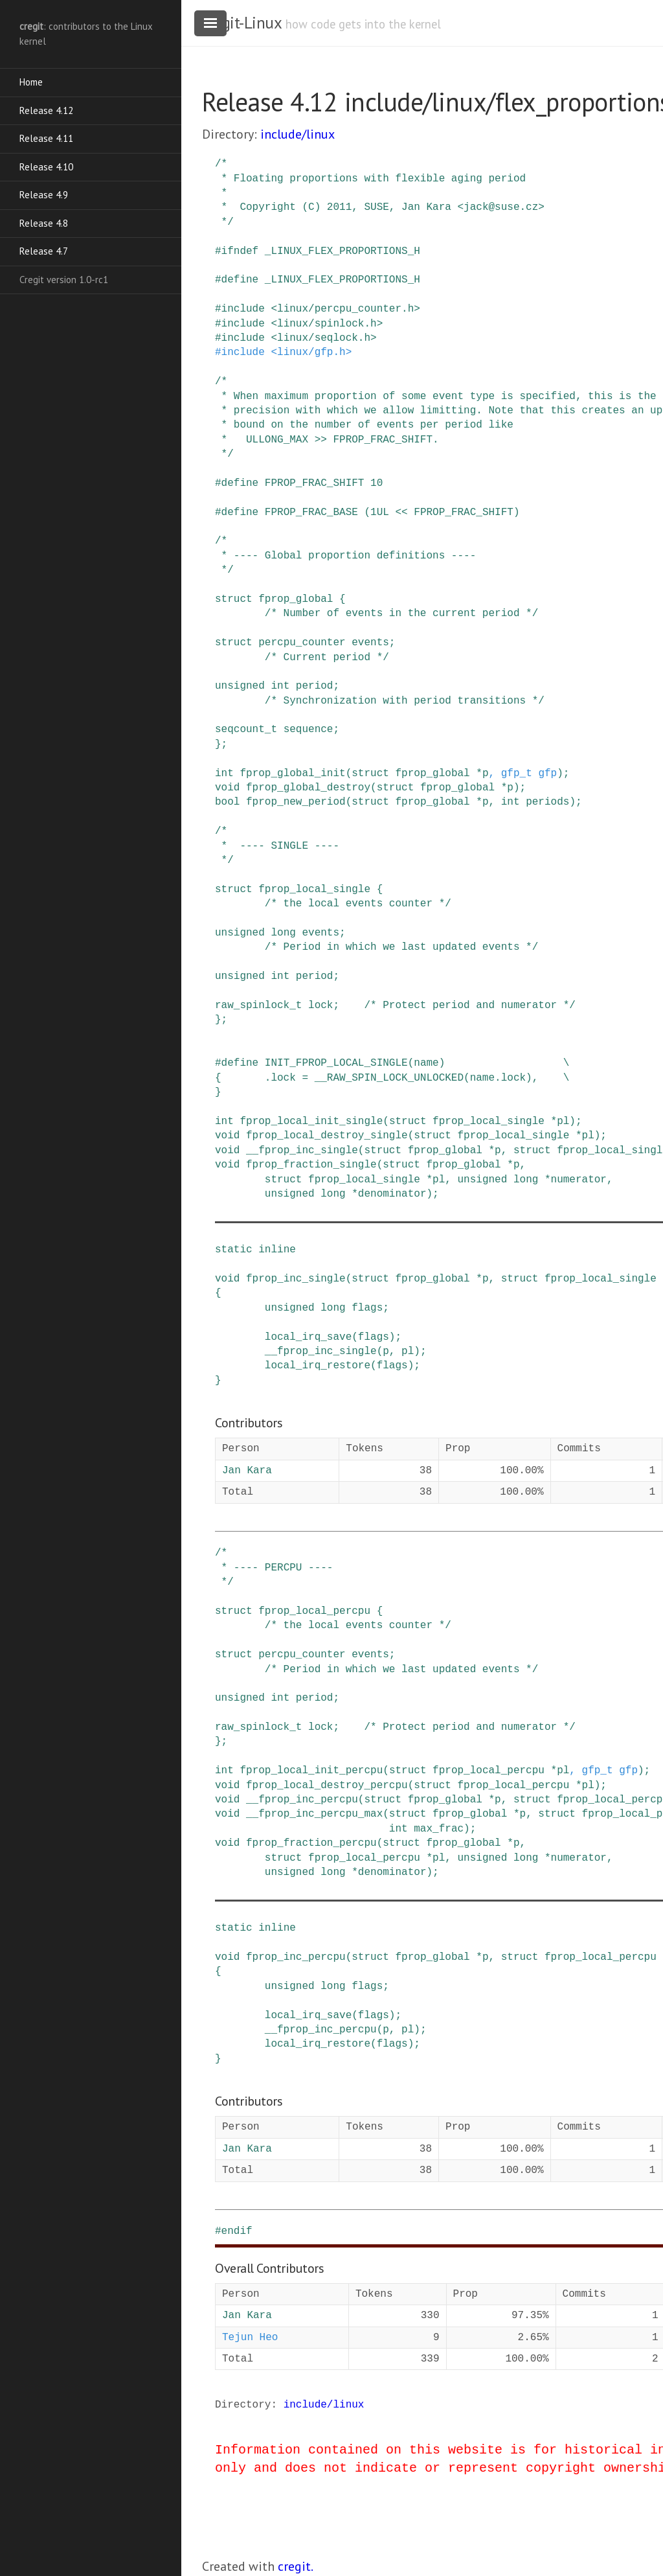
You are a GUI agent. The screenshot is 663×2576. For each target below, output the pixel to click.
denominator (392, 1194)
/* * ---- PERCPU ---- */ (274, 1567)
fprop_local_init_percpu (311, 1771)
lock (320, 1005)
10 (376, 483)
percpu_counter (301, 643)
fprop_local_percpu (314, 1611)
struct (234, 599)
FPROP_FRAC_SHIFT (315, 483)
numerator (579, 1180)
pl (563, 1121)
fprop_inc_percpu (296, 1957)
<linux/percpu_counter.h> (345, 309)
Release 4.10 (46, 167)
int (280, 686)
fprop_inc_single (296, 1279)
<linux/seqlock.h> (323, 338)
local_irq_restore (317, 1366)
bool (227, 802)
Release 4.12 (46, 110)
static (234, 1250)
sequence (308, 729)
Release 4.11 (46, 138)
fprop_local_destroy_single (327, 1136)
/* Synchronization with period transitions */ (405, 701)
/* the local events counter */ (358, 904)
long (283, 933)
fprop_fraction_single (311, 1165)
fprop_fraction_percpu (311, 1843)
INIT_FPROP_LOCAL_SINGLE (336, 1063)
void (227, 788)
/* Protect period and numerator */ (469, 1005)
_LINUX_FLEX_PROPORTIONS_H (342, 251)
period (314, 686)
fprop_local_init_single (311, 1121)
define (240, 280)
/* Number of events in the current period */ (401, 613)
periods (547, 802)
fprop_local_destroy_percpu (327, 1785)
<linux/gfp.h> (311, 352)
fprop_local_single (314, 889)
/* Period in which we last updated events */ (401, 947)
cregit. (295, 2566)
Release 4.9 (43, 195)
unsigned (240, 686)
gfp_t (516, 773)
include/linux (297, 134)
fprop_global (295, 599)
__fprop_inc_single (302, 1151)
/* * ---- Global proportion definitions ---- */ (345, 555)
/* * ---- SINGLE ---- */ (277, 846)
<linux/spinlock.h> (327, 324)
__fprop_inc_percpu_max (314, 1814)
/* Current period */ (327, 657)
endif (237, 2231)
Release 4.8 (43, 223)
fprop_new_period (296, 802)
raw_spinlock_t (258, 1005)
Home (31, 82)
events (370, 643)
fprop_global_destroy (308, 788)
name (426, 1063)
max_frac (439, 1829)
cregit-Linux (241, 22)
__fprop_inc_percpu (302, 1800)
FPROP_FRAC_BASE (311, 512)
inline (277, 1250)
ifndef (240, 251)
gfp (547, 773)
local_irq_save (308, 1337)
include (243, 309)
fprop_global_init (292, 773)
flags (367, 1308)
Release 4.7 (43, 251)
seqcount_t (246, 729)
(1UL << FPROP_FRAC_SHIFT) (441, 512)
